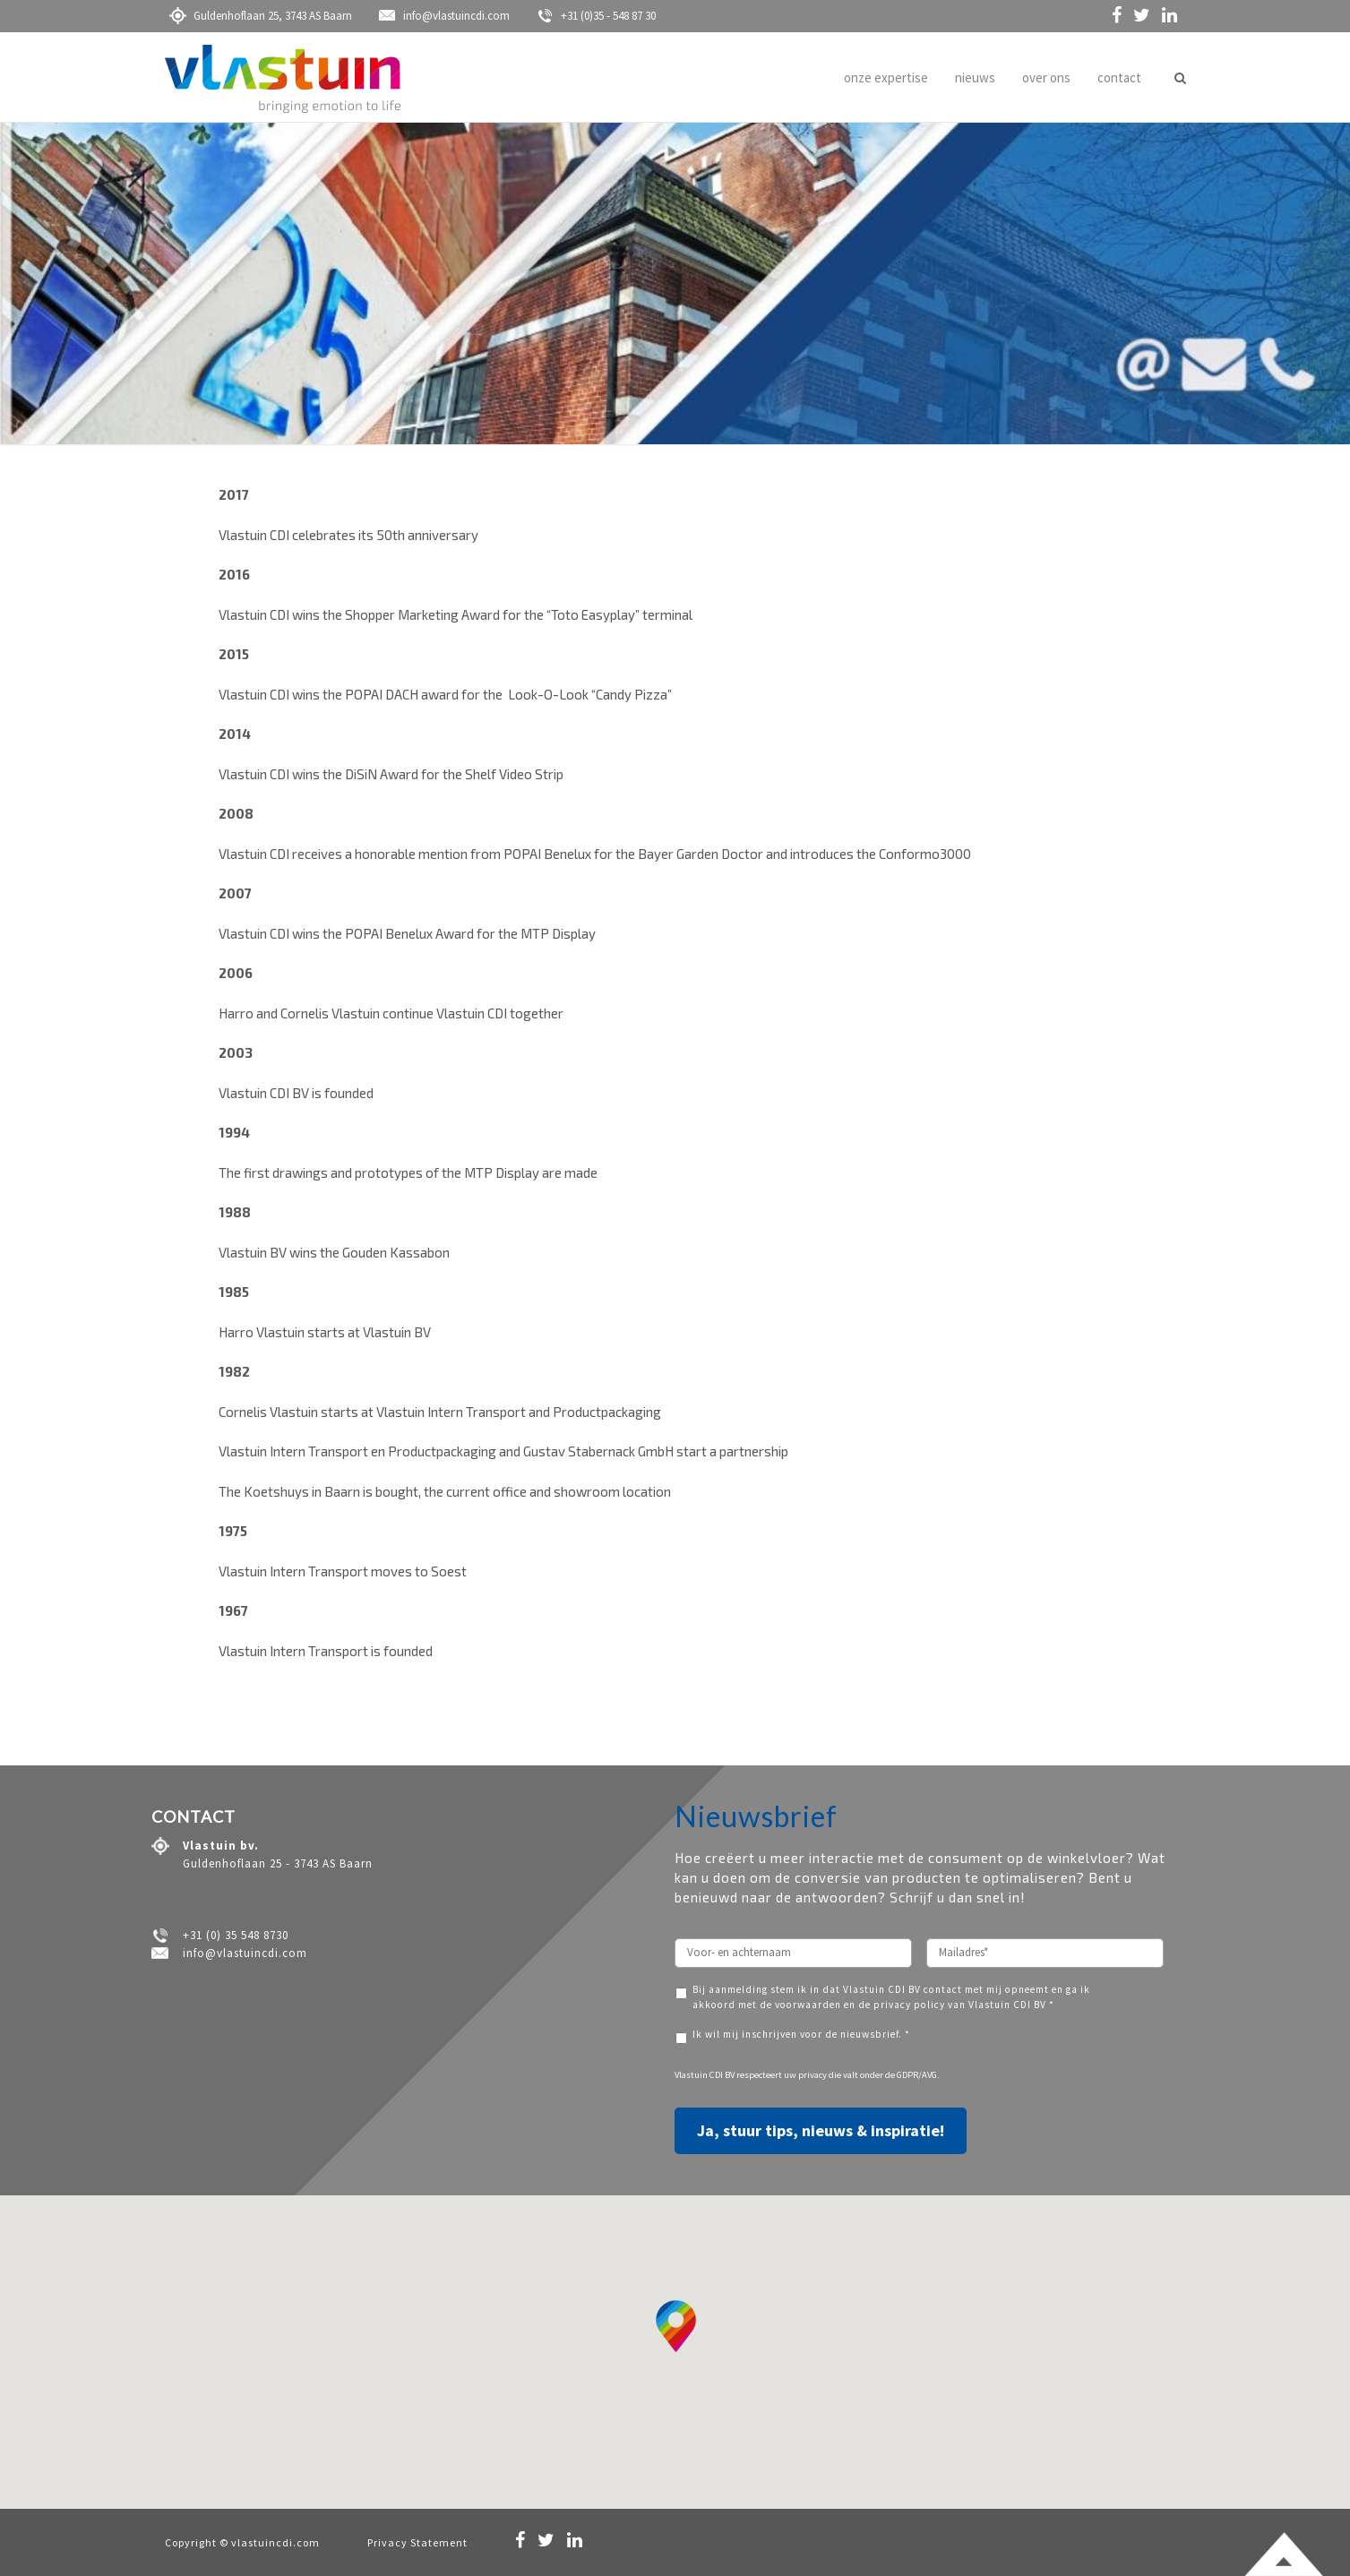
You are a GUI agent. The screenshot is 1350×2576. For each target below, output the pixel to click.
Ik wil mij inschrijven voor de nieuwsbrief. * (801, 2034)
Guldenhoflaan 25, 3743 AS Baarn (260, 15)
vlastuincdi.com (275, 2542)
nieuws (975, 77)
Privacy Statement (417, 2542)
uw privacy (805, 2075)
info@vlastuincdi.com (444, 15)
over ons (1046, 77)
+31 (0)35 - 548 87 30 (596, 15)
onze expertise (886, 77)
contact (1119, 77)
